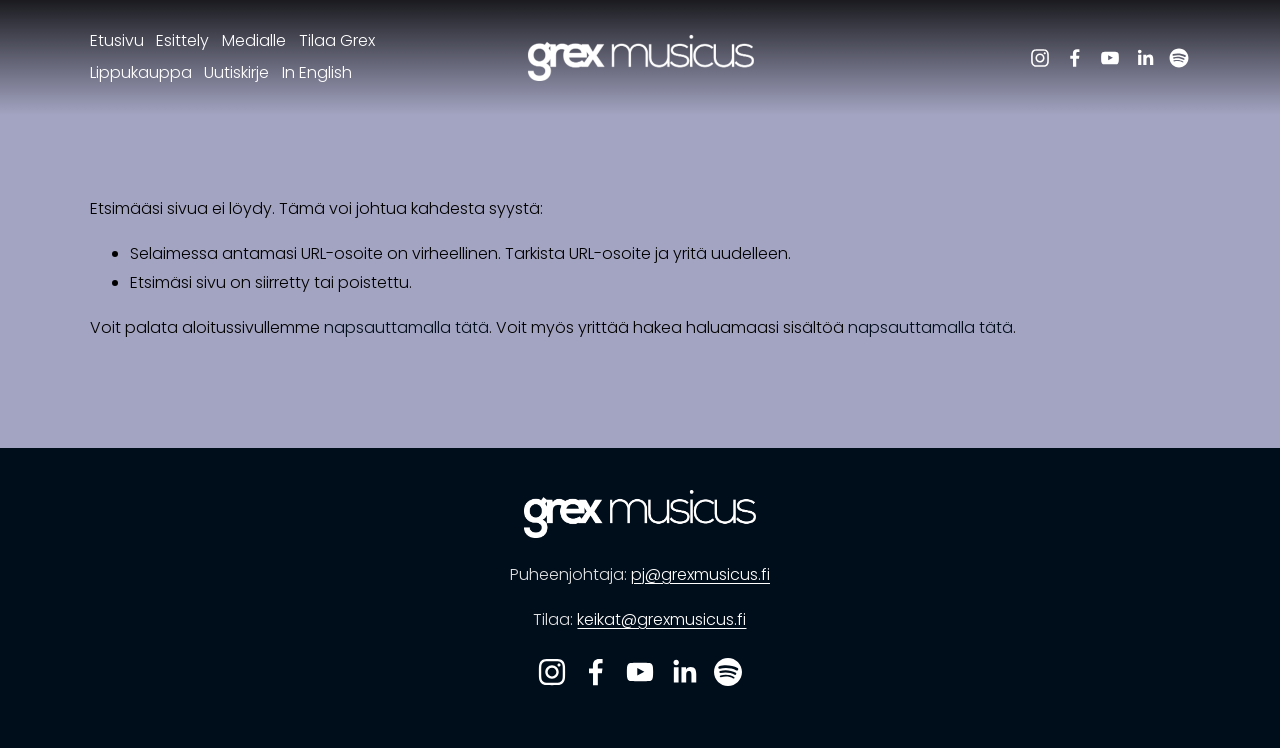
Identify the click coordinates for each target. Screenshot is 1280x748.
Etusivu (117, 40)
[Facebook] (1075, 58)
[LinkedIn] (1145, 58)
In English (317, 72)
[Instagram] (1040, 58)
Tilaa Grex (337, 40)
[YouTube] (1110, 58)
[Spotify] (1179, 58)
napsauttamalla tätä (406, 327)
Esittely (182, 40)
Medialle (254, 40)
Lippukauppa (141, 72)
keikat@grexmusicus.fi (661, 619)
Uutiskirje (236, 72)
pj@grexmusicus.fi (700, 574)
